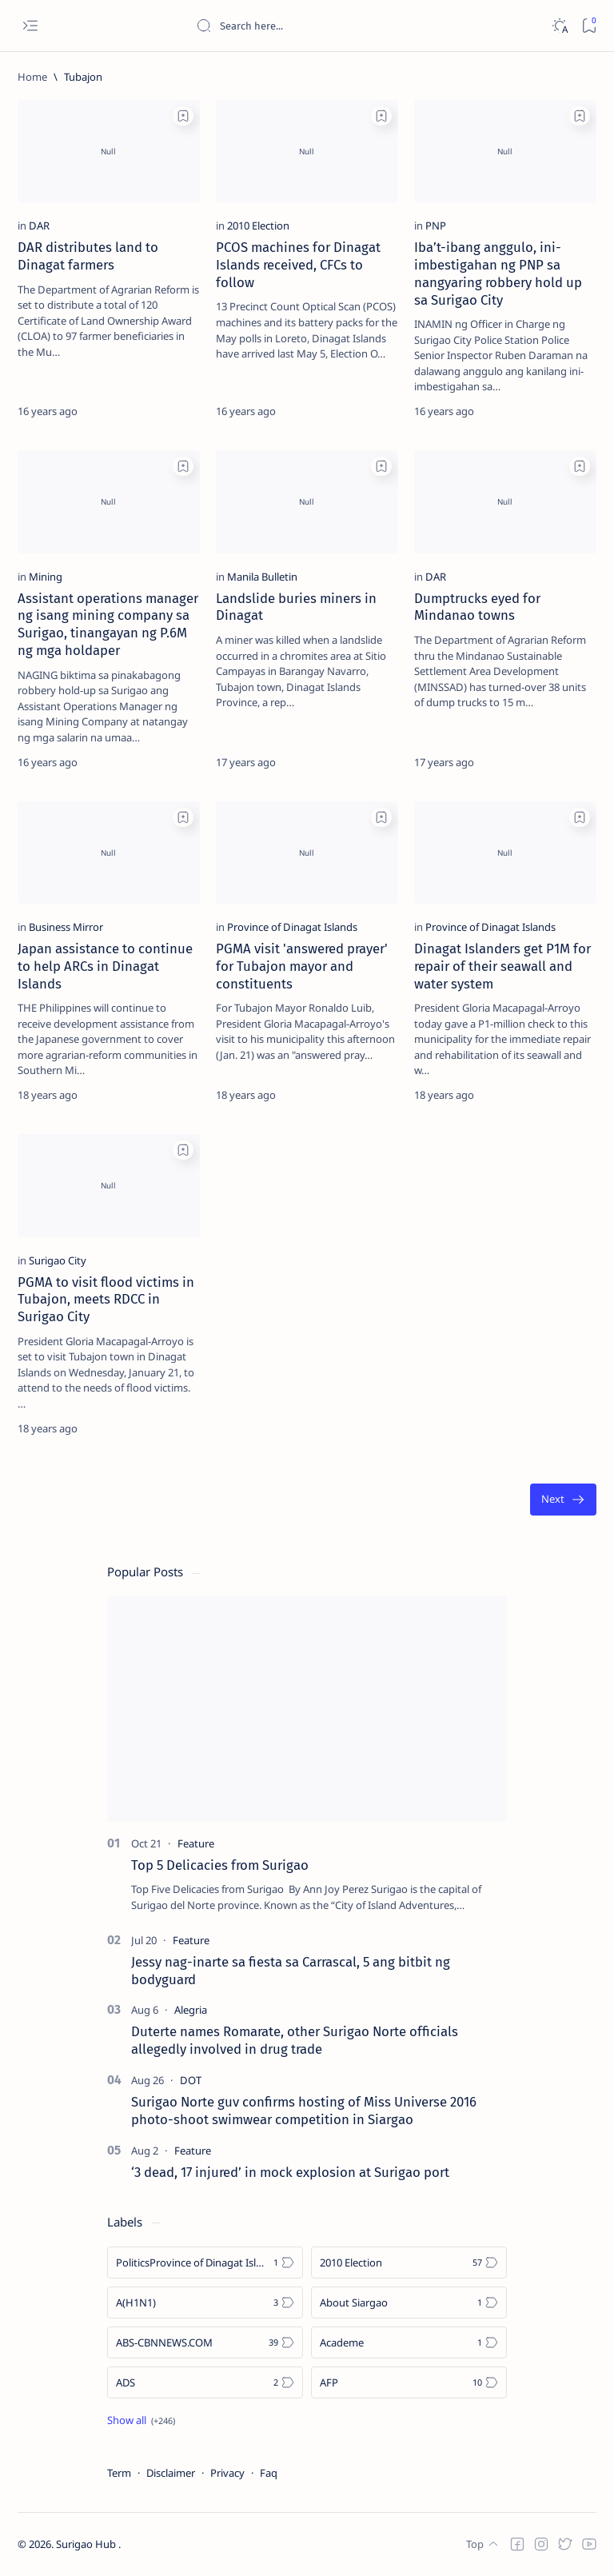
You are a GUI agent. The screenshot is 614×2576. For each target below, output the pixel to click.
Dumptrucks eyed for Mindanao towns (477, 607)
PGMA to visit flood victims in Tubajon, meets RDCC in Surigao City (106, 1299)
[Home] (32, 77)
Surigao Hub (87, 2545)
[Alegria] (190, 2009)
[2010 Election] (258, 225)
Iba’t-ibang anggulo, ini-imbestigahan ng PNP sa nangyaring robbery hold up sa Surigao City (498, 273)
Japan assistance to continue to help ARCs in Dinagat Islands (105, 966)
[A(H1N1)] (205, 2302)
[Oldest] (563, 1500)
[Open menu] (30, 26)
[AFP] (409, 2382)
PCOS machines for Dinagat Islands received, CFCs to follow (298, 264)
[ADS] (205, 2382)
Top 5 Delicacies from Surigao (220, 1865)
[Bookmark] (589, 26)
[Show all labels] (141, 2420)
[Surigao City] (57, 1260)
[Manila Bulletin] (262, 576)
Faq (268, 2473)
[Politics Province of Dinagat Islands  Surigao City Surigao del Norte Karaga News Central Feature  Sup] (205, 2262)
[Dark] (559, 26)
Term (119, 2473)
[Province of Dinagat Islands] (292, 927)
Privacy (227, 2473)
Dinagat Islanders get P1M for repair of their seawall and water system (502, 966)
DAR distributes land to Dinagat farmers (88, 256)
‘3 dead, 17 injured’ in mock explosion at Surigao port (290, 2172)
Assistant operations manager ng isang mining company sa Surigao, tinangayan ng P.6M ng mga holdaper (108, 624)
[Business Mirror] (66, 927)
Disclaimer (170, 2473)
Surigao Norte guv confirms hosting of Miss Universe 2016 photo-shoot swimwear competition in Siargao (303, 2110)
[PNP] (435, 225)
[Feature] (195, 1843)
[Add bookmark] (183, 116)
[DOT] (190, 2080)
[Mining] (45, 576)
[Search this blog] (316, 25)
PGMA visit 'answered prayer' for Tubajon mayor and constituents (302, 966)
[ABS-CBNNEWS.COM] (205, 2342)
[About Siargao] (409, 2302)
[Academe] (409, 2342)
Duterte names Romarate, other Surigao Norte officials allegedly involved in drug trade (294, 2040)
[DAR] (39, 225)
